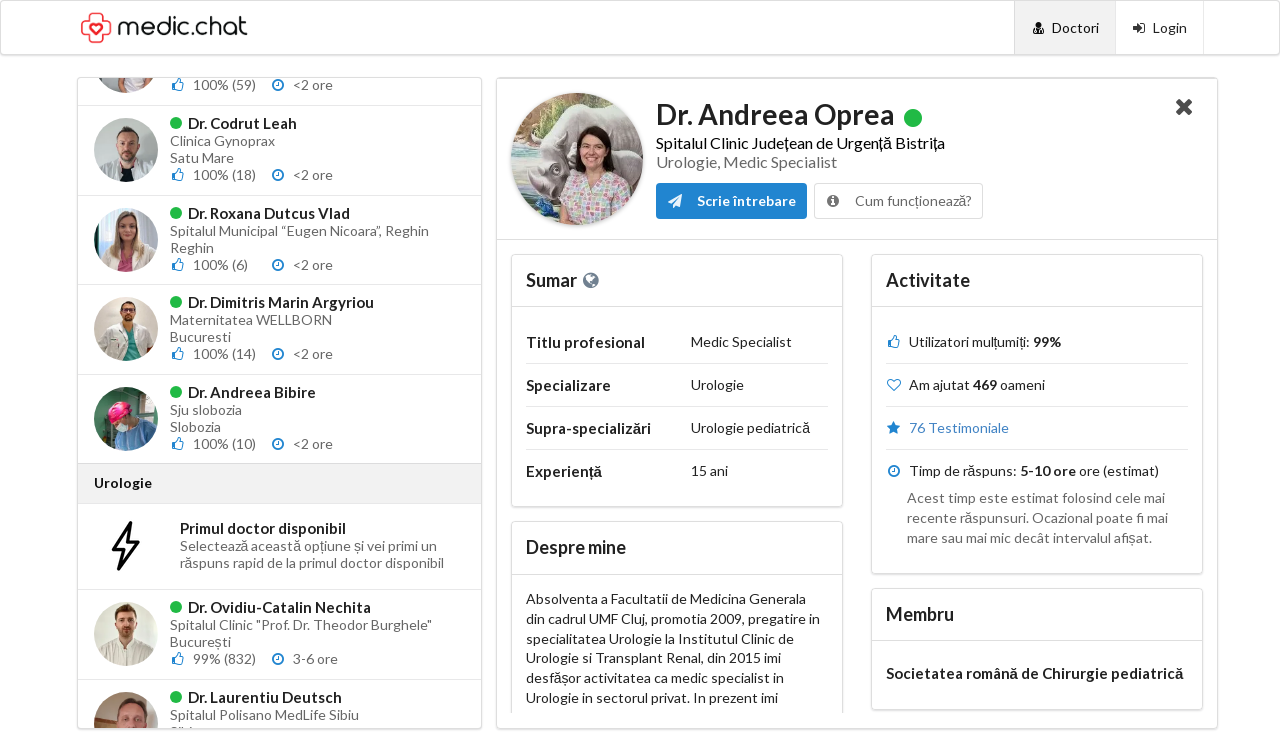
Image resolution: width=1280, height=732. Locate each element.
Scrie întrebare (731, 200)
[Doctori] (1064, 27)
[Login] (1159, 27)
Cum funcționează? (899, 200)
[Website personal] (592, 280)
